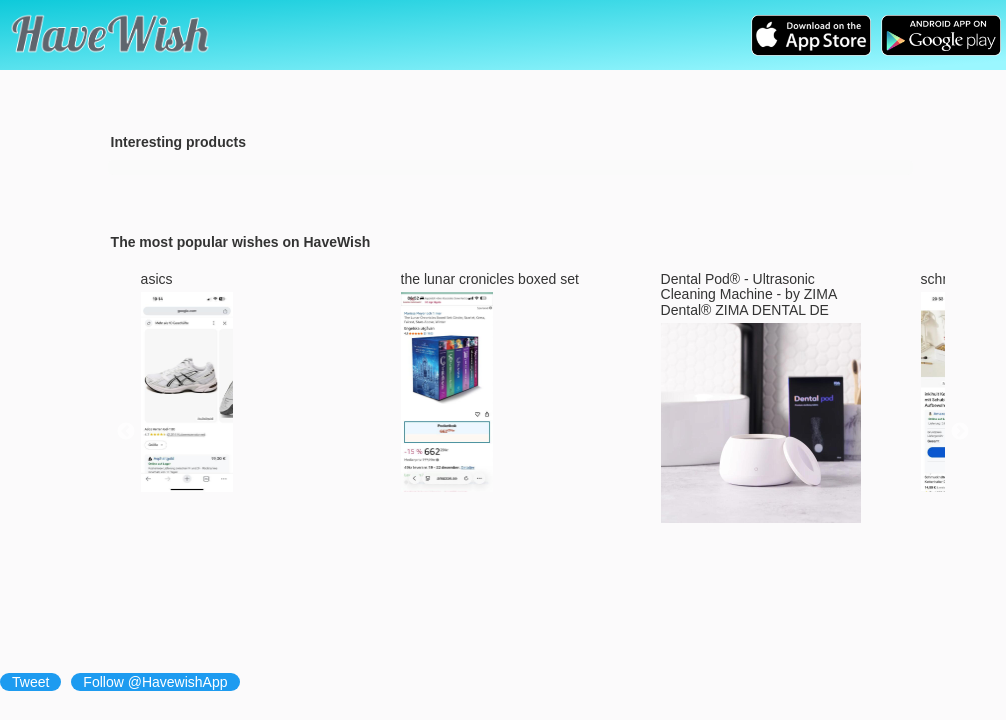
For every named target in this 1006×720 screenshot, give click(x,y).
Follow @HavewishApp (155, 682)
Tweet (30, 682)
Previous (126, 432)
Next (960, 432)
